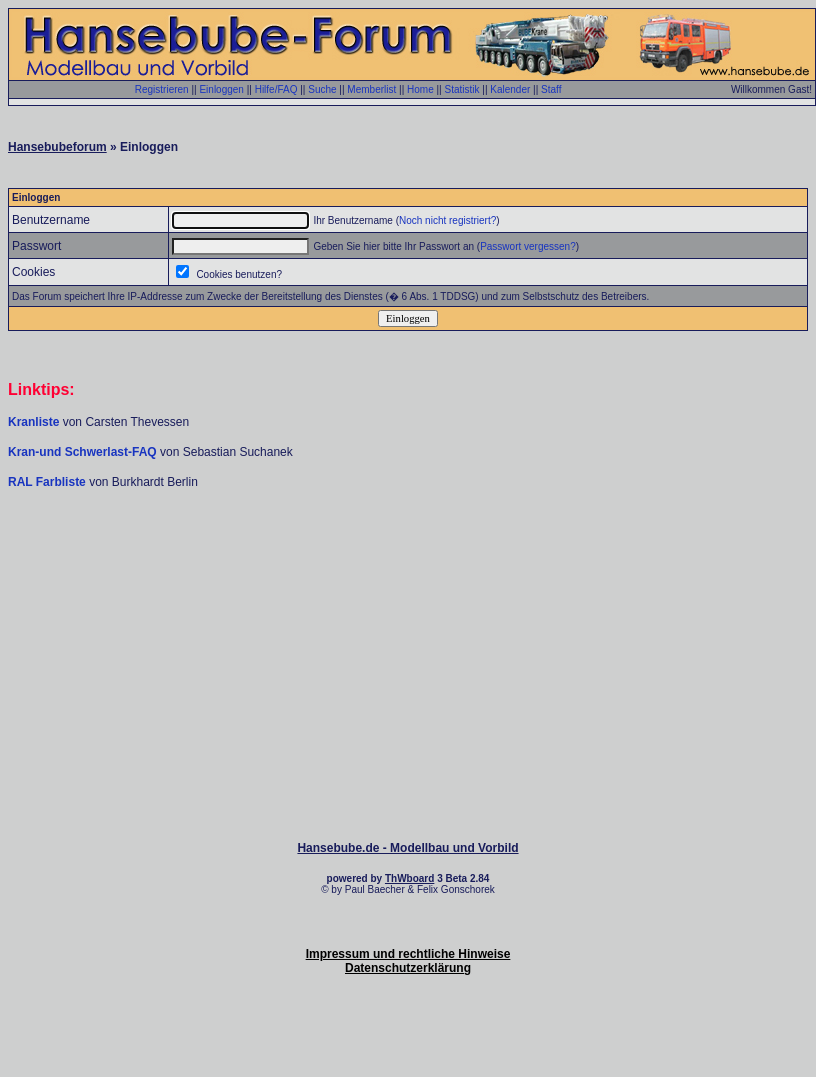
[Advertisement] (408, 550)
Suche (322, 89)
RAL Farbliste (48, 482)
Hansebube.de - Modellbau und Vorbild (407, 848)
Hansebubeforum (57, 147)
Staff (551, 89)
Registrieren (162, 89)
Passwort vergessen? (528, 246)
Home (420, 89)
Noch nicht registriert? (447, 220)
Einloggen (221, 89)
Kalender (510, 89)
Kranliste (33, 422)
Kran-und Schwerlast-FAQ (84, 452)
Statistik (461, 89)
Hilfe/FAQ (276, 89)
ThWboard (409, 878)
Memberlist (371, 89)
